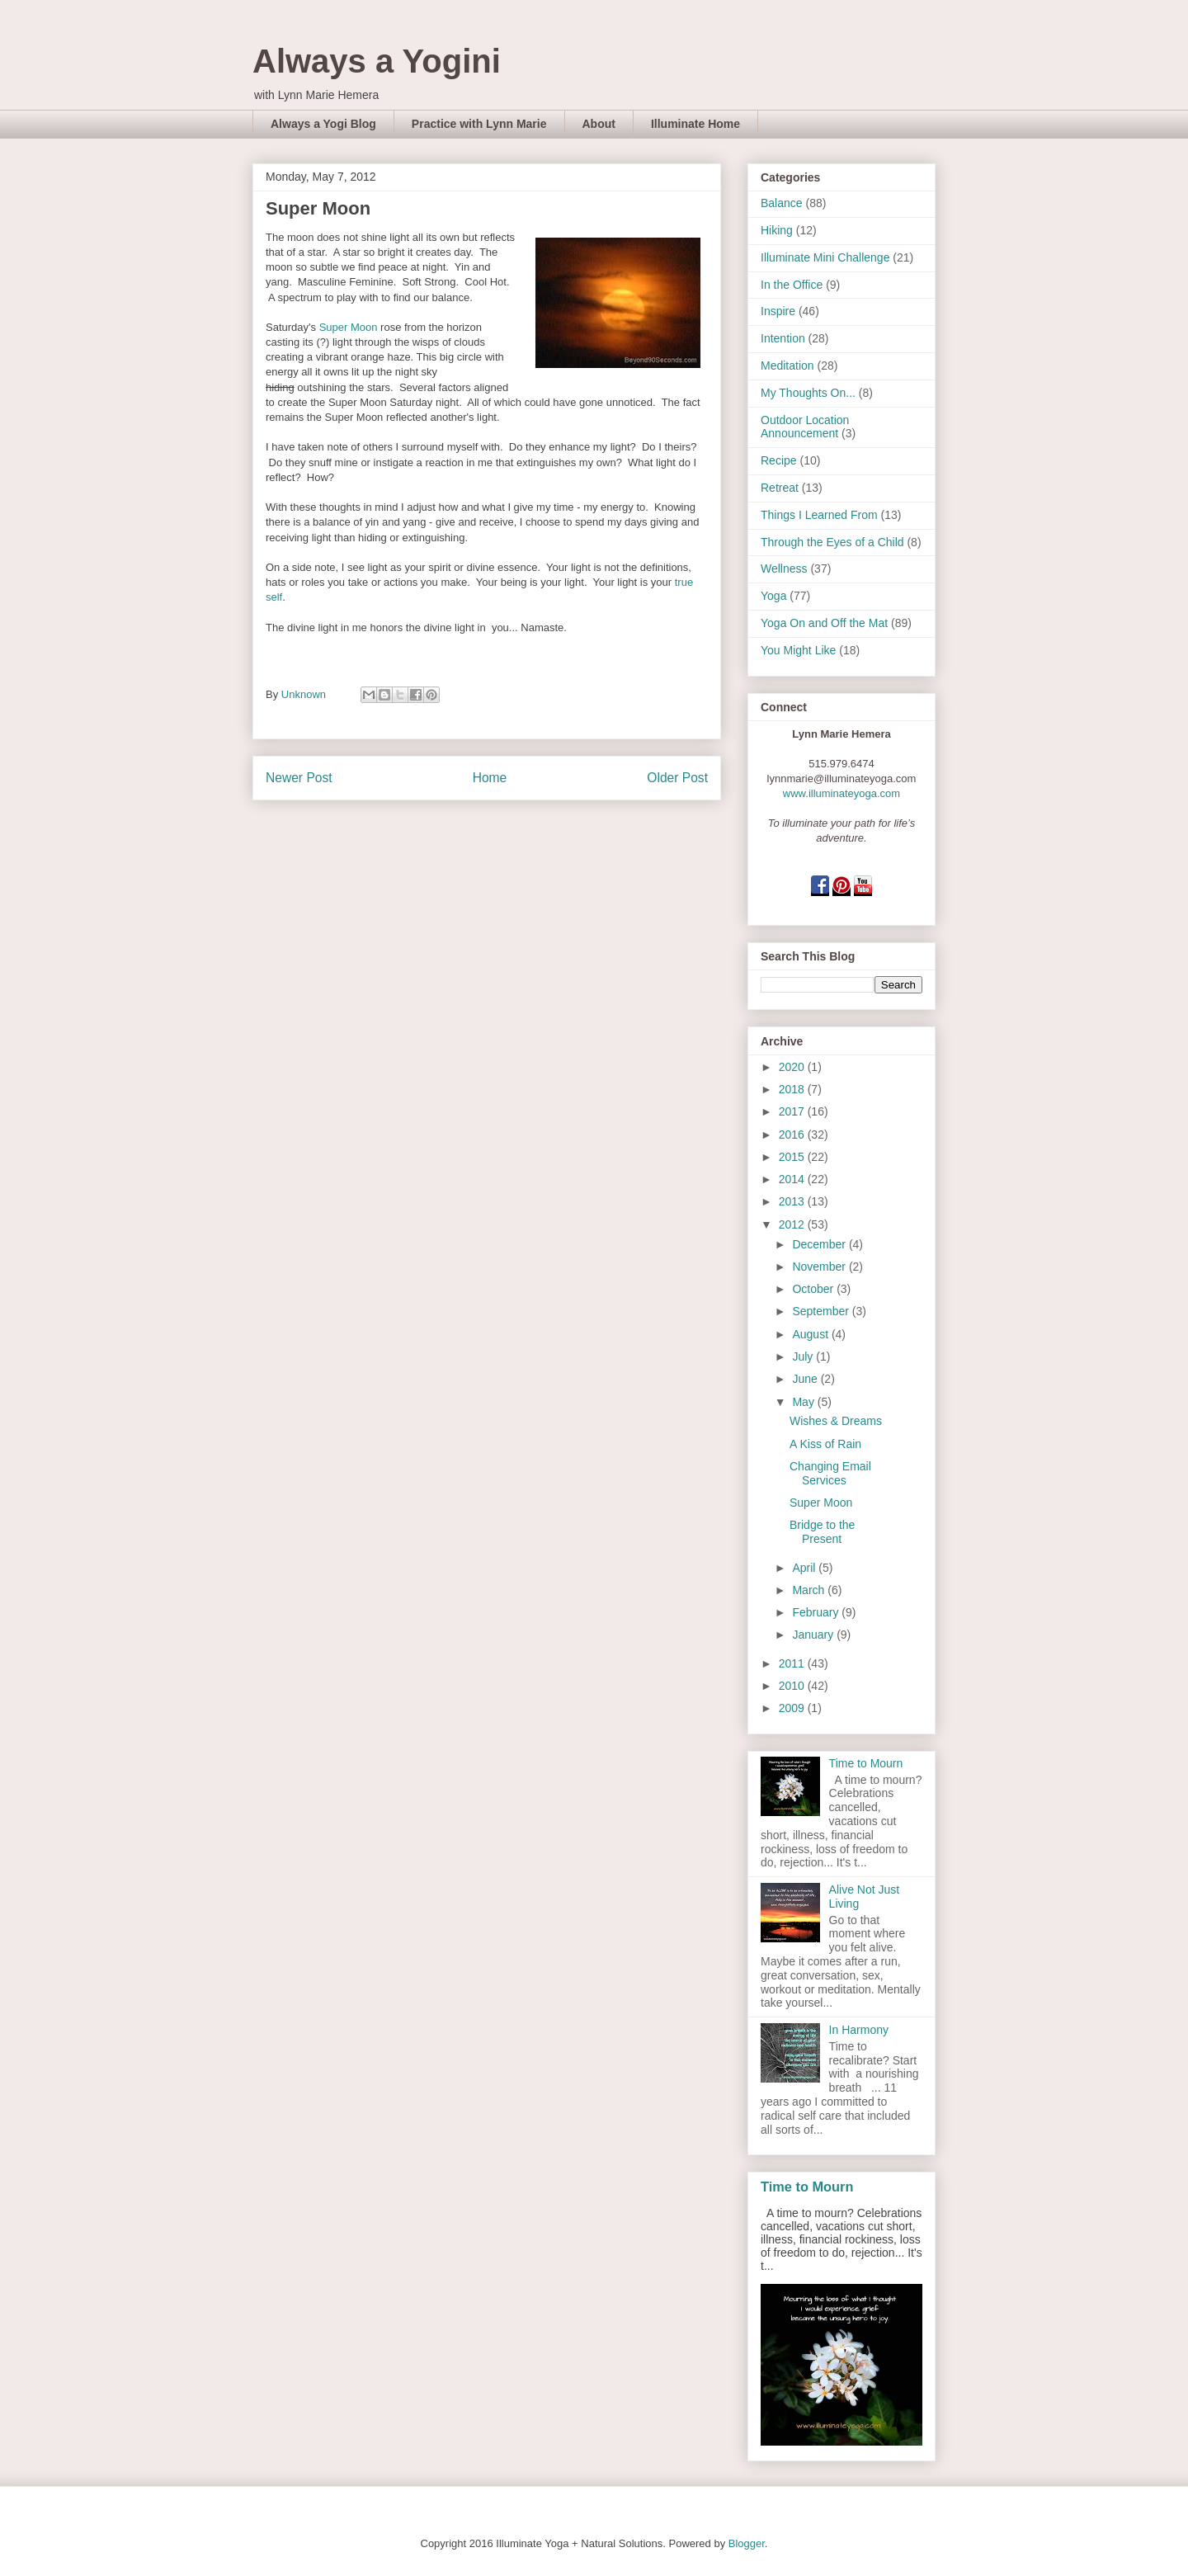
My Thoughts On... (808, 392)
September (821, 1311)
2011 (793, 1663)
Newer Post (299, 778)
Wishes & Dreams (836, 1420)
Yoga (773, 595)
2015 (793, 1156)
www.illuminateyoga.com (841, 793)
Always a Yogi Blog (323, 123)
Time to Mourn (866, 1763)
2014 (793, 1179)
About (598, 123)
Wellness (784, 568)
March (809, 1590)
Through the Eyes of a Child (832, 542)
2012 (793, 1224)
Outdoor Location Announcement (805, 427)
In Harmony (859, 2029)
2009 (793, 1708)
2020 (793, 1066)
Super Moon (348, 327)
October (814, 1288)
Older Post (677, 778)
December (820, 1244)
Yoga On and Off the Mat (824, 623)
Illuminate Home (695, 123)
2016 (793, 1134)
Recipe (779, 460)
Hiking (777, 230)
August (811, 1334)
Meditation (787, 365)
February (817, 1612)
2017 (793, 1111)
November (820, 1266)
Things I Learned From (819, 514)
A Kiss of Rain (825, 1444)
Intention (783, 338)
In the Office (792, 284)
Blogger (746, 2543)
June (806, 1378)
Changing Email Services (830, 1473)
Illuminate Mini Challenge (825, 257)
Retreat (780, 487)
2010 (793, 1685)
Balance (782, 203)
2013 (793, 1201)
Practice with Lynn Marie (479, 123)
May (804, 1401)
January (814, 1634)
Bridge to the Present (822, 1531)
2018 (793, 1089)
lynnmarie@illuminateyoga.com (842, 778)
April (805, 1567)
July (804, 1356)
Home (490, 778)
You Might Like (798, 650)
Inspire (778, 311)
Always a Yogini (376, 61)
